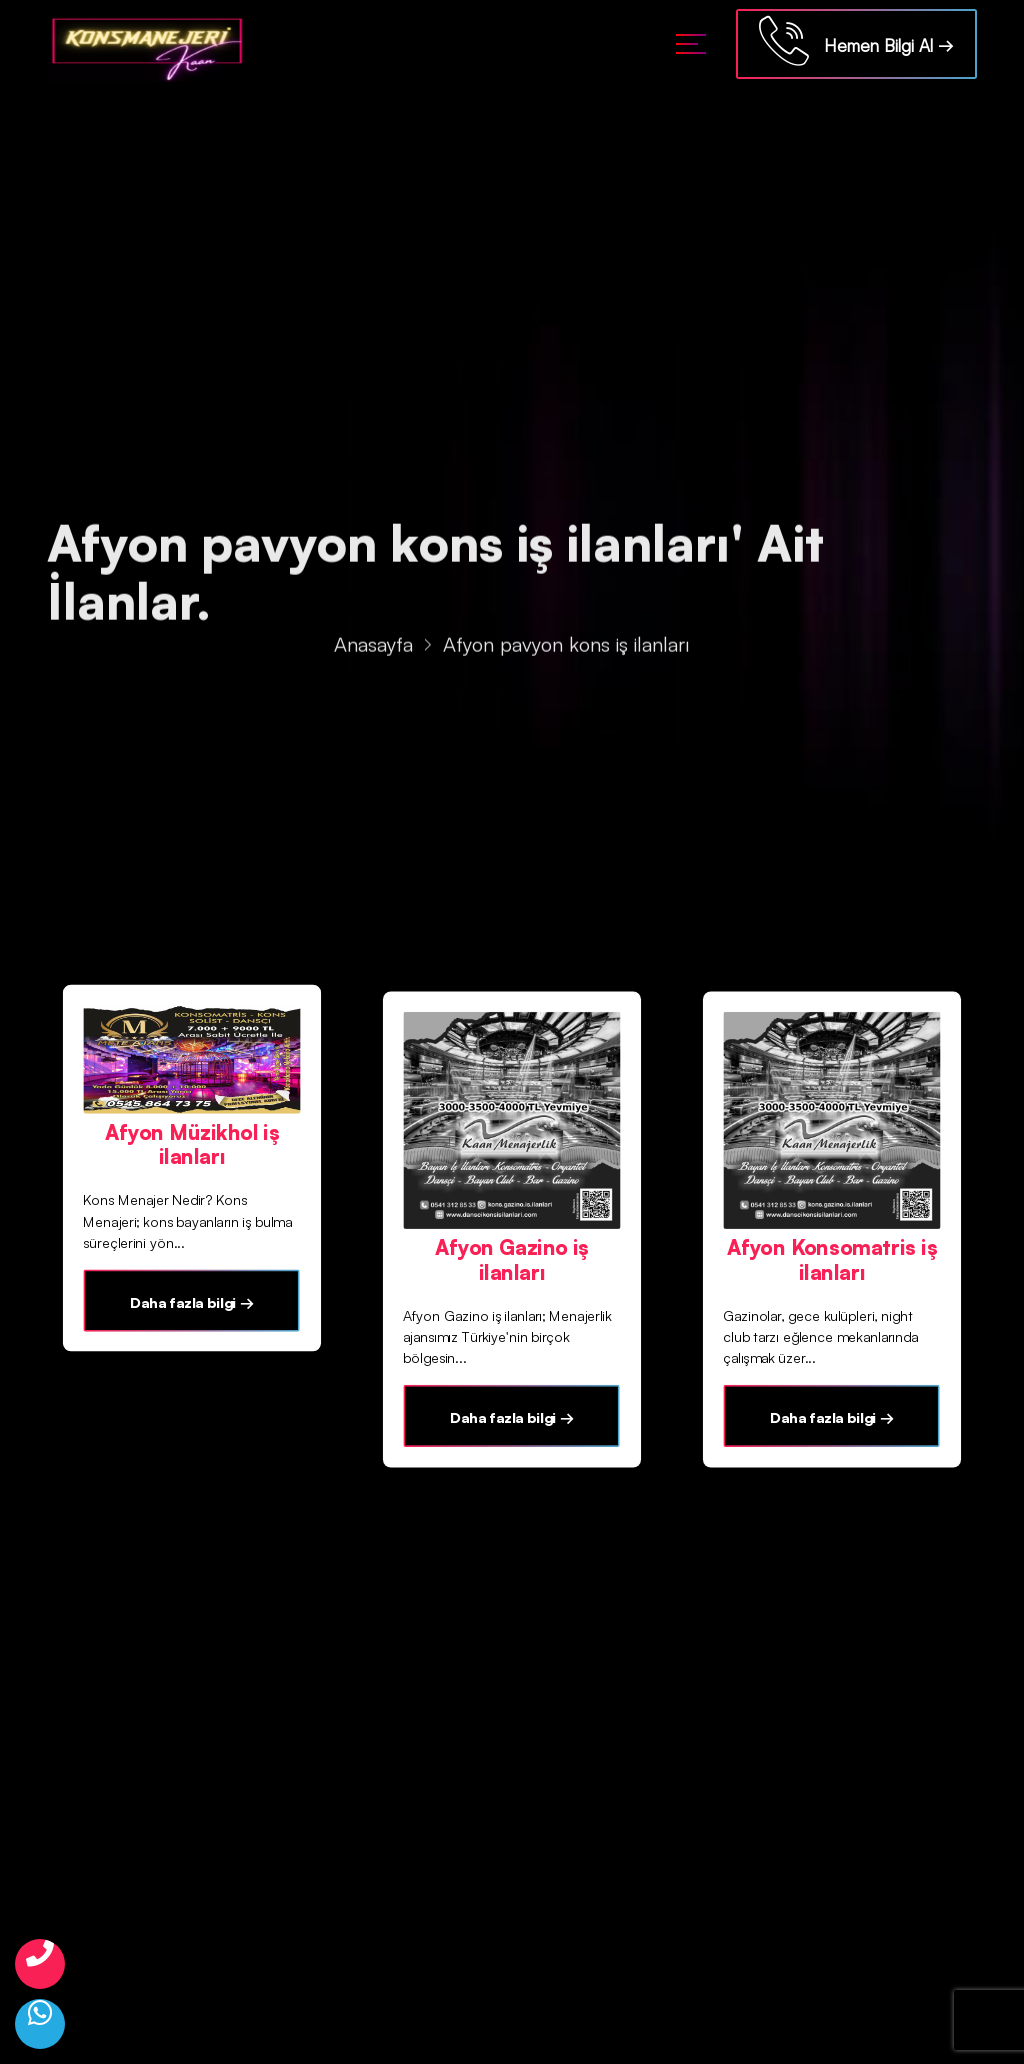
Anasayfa (373, 646)
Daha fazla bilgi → (192, 1302)
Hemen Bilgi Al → (856, 41)
